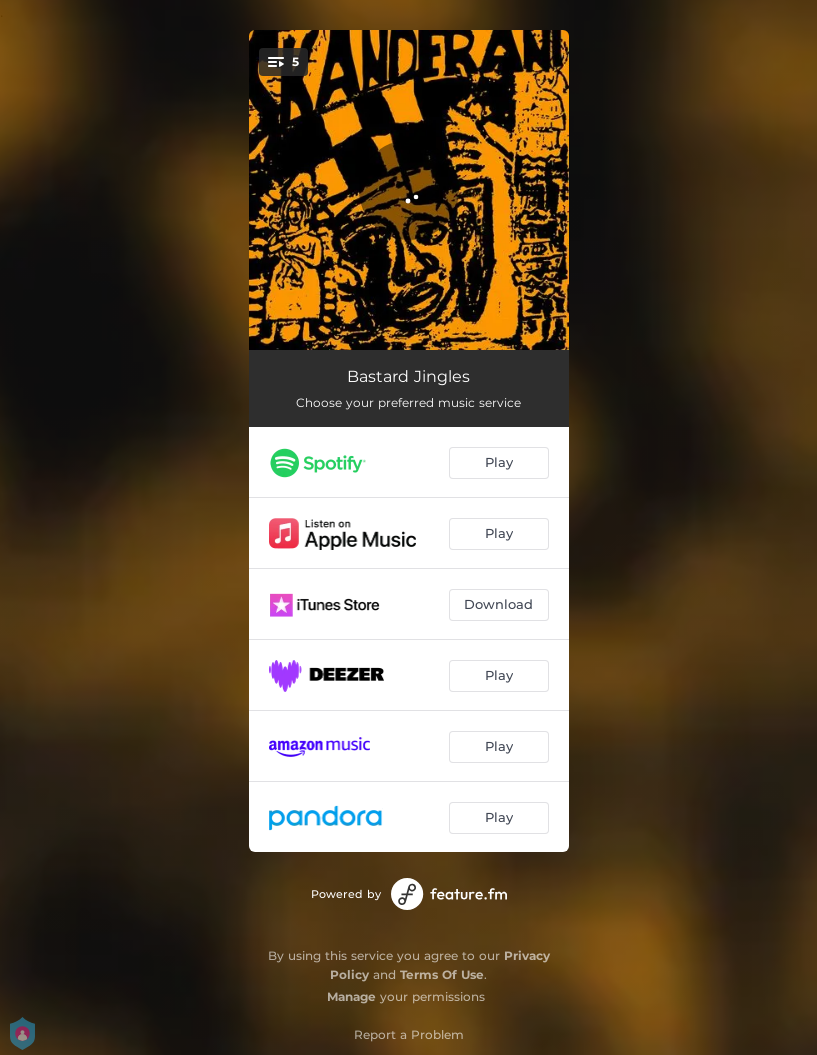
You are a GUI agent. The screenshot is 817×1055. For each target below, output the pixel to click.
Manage (351, 996)
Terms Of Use (442, 974)
